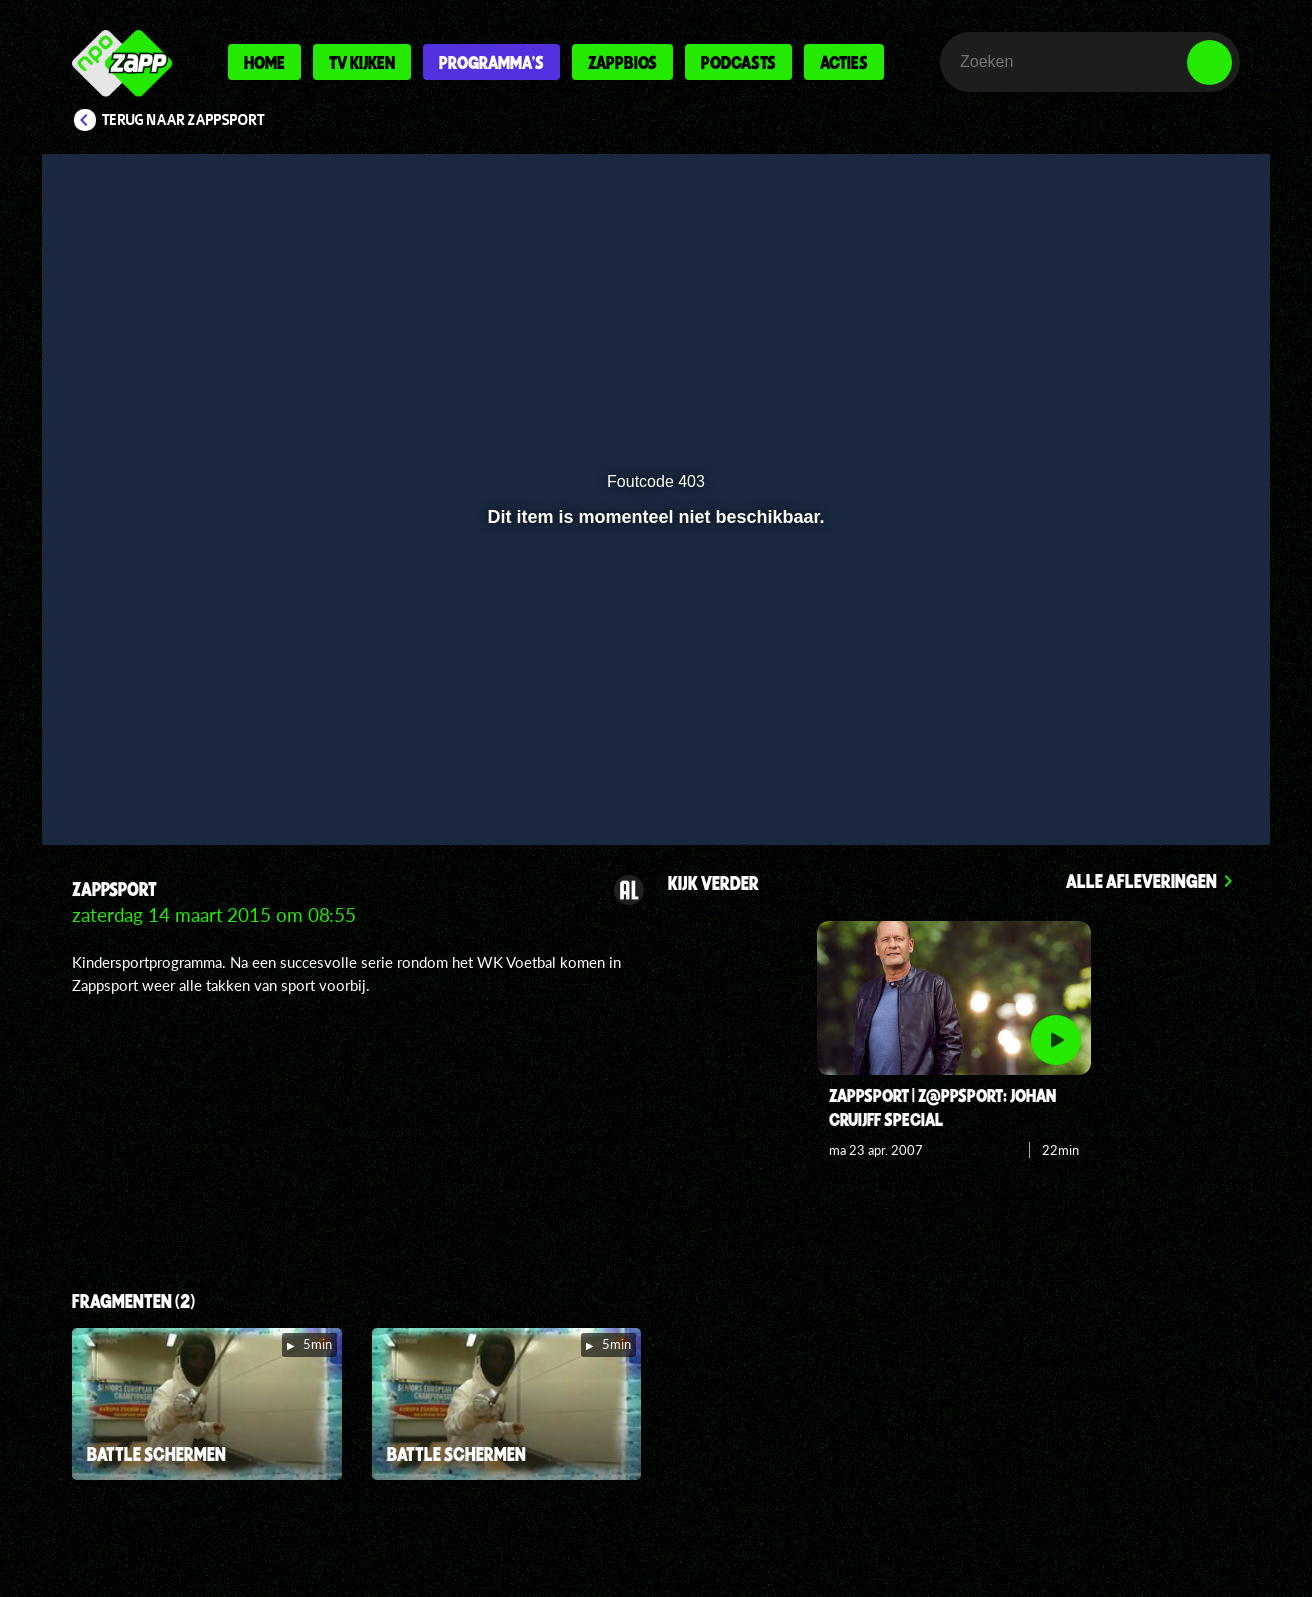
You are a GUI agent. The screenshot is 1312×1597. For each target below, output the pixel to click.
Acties (844, 62)
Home (264, 62)
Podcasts (738, 62)
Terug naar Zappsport (183, 120)
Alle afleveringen (1141, 880)
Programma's (491, 62)
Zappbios (622, 62)
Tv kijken (362, 62)
